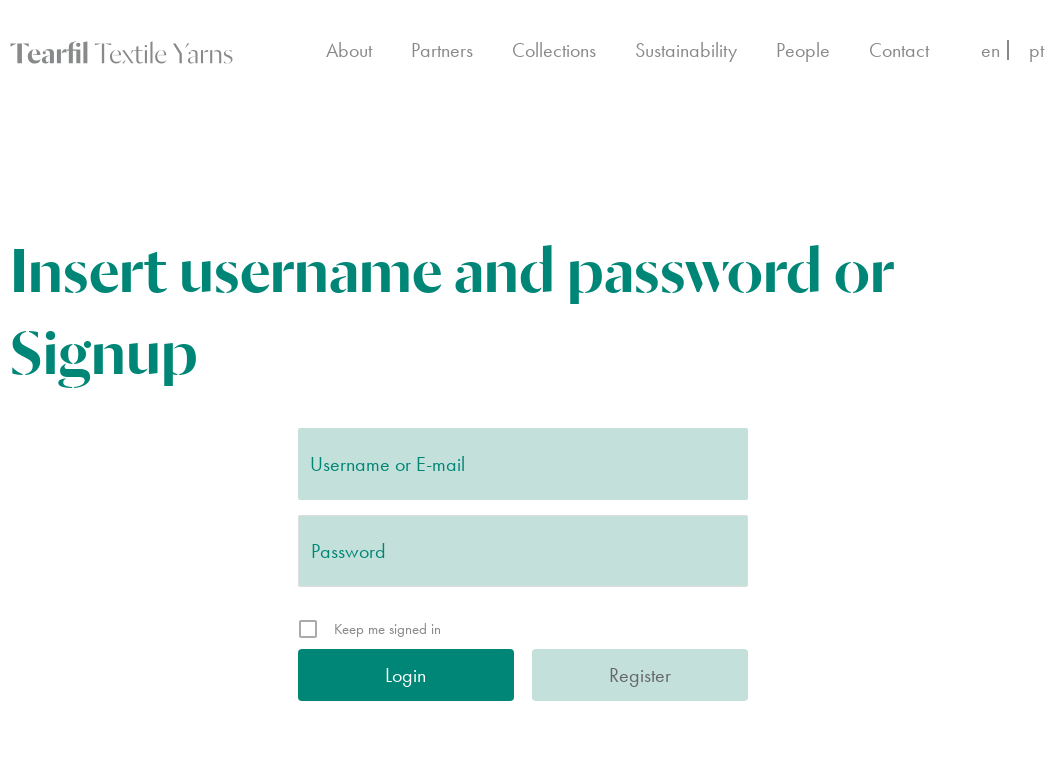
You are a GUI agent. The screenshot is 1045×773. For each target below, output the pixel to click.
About (349, 50)
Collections (554, 50)
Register (640, 675)
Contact (899, 50)
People (803, 50)
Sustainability (686, 50)
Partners (442, 50)
